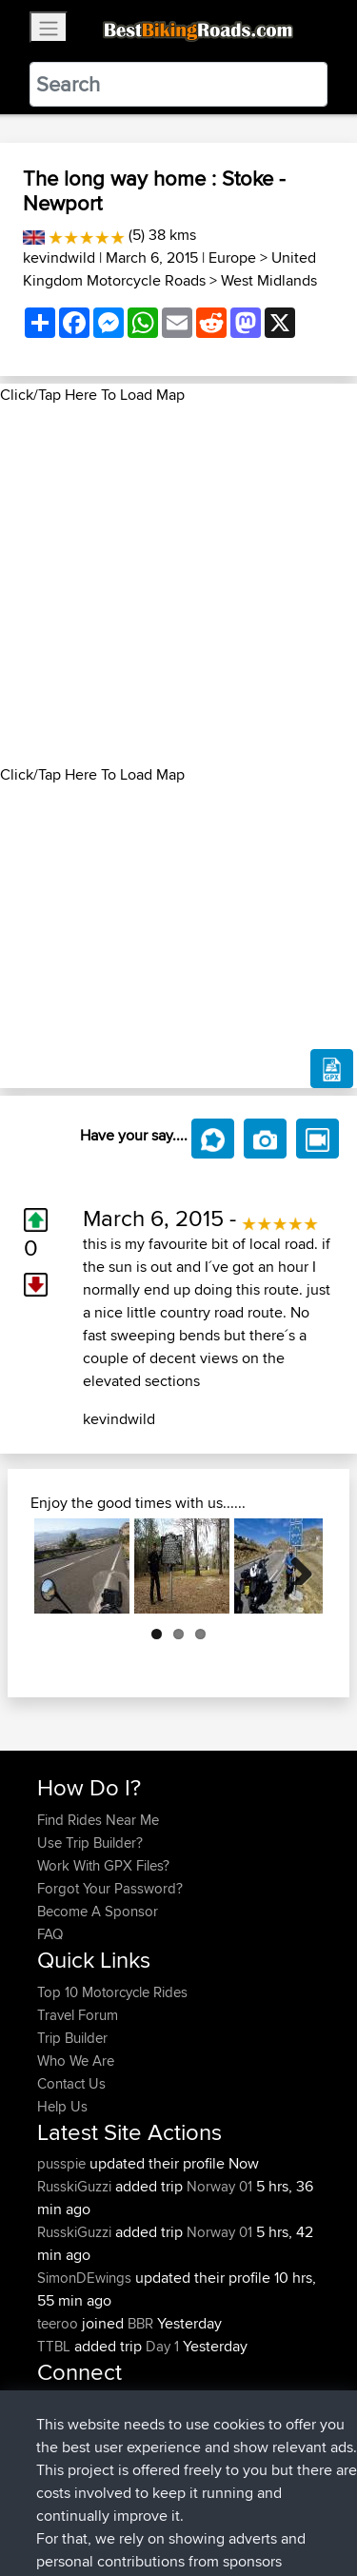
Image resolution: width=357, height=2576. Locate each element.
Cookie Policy (56, 2525)
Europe (232, 257)
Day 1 (162, 2346)
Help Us (62, 2106)
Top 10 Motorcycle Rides (112, 1992)
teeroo (59, 2323)
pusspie (63, 2163)
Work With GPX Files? (103, 1865)
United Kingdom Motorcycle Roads (169, 269)
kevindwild (59, 257)
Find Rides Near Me (98, 1820)
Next (294, 1566)
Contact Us (71, 2083)
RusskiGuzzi (76, 2186)
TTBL (55, 2346)
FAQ (50, 1934)
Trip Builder (72, 2038)
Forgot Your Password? (110, 1888)
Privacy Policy (292, 2502)
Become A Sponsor (97, 1911)
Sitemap (214, 2502)
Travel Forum (77, 2015)
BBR (140, 2323)
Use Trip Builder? (90, 1843)
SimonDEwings (86, 2278)
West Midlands (269, 280)
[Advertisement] (178, 584)
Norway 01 (219, 2186)
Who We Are (75, 2061)
